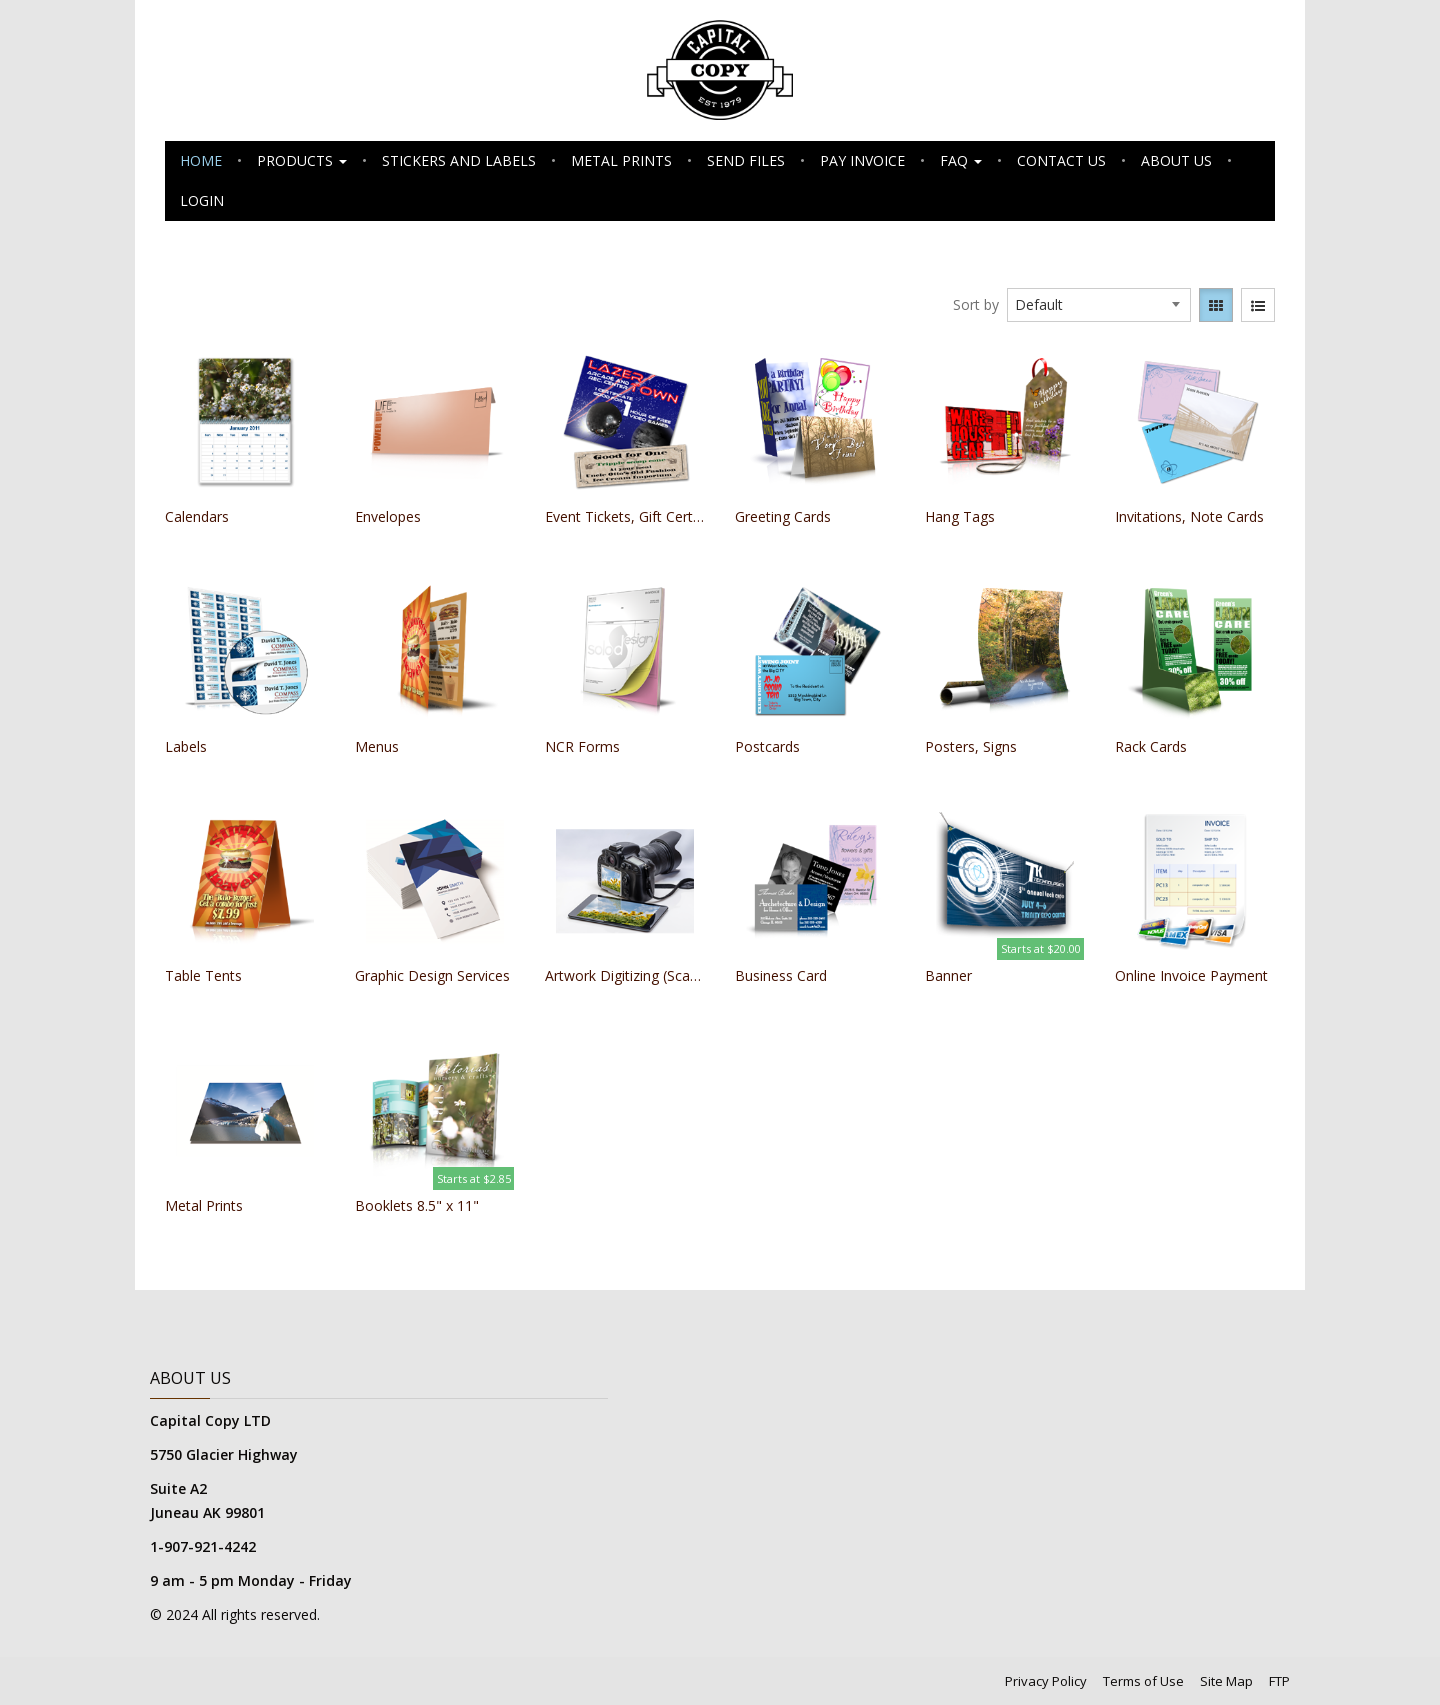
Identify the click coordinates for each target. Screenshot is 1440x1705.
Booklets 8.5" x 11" (417, 1205)
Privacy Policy (1046, 1681)
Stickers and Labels (459, 160)
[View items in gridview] (1216, 305)
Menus (377, 746)
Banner (948, 975)
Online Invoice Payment (1191, 975)
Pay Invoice (862, 160)
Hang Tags (960, 516)
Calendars (197, 516)
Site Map (1226, 1681)
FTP (1279, 1681)
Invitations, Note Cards (1189, 516)
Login (202, 200)
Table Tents (203, 975)
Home (201, 160)
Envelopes (388, 516)
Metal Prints (621, 160)
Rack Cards (1151, 746)
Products (302, 160)
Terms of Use (1143, 1681)
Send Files (746, 160)
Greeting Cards (783, 516)
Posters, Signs (971, 746)
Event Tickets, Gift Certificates (625, 516)
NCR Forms (582, 746)
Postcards (767, 746)
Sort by (976, 304)
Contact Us (1061, 160)
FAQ (961, 160)
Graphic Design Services (432, 975)
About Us (1176, 160)
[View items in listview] (1258, 305)
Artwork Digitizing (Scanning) (625, 975)
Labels (186, 746)
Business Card (781, 975)
